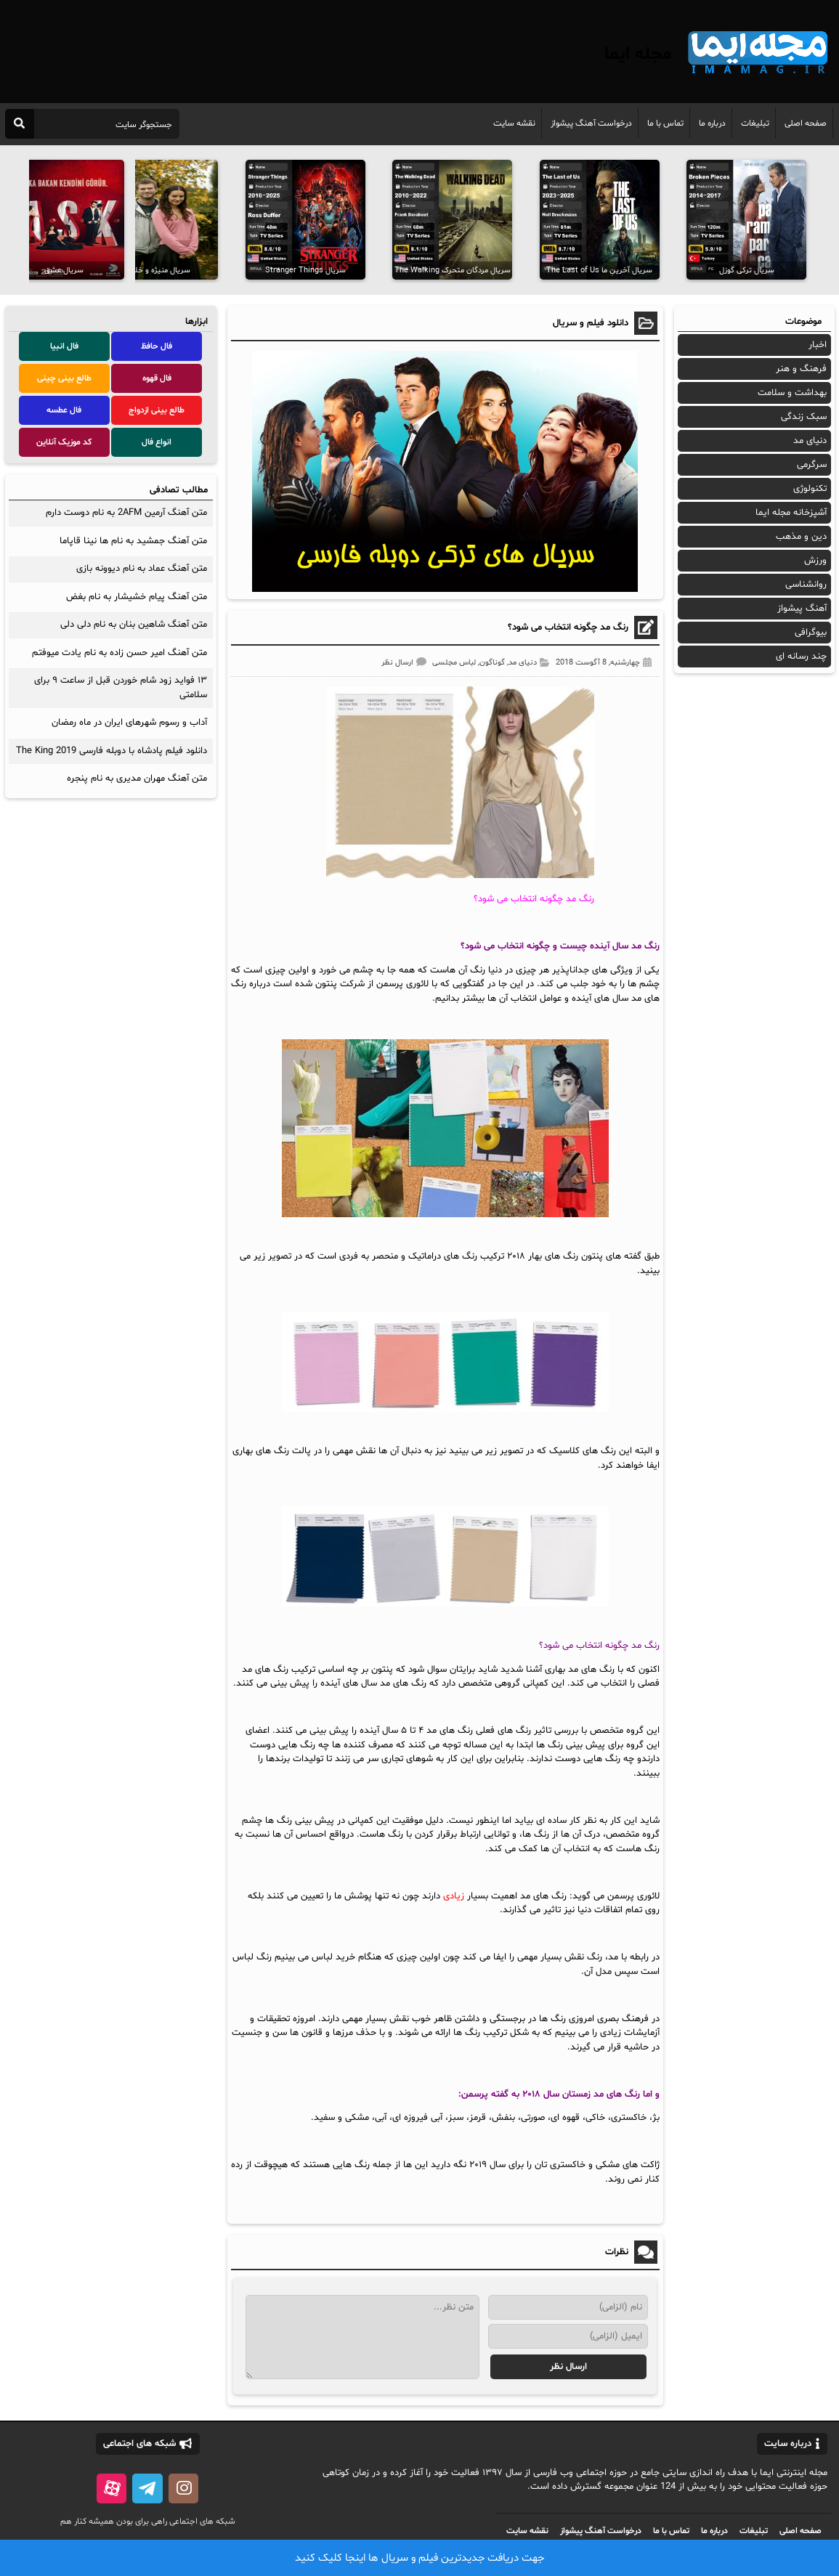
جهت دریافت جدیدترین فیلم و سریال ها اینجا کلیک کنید (419, 2558)
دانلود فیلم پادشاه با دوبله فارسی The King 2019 (111, 750)
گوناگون (492, 662)
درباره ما (712, 123)
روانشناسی (806, 584)
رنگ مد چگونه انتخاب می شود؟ (568, 627)
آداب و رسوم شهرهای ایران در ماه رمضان (129, 722)
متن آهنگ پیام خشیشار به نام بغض (136, 597)
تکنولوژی (810, 488)
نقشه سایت (514, 123)
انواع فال (156, 442)
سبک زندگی (804, 416)
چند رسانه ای (801, 656)
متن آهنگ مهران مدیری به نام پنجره (137, 778)
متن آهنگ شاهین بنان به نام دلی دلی (133, 624)
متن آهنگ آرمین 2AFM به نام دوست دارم (126, 512)
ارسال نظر (397, 662)
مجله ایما (637, 54)
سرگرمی (812, 464)
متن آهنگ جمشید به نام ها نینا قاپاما (133, 541)
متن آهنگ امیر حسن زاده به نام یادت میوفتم (119, 652)
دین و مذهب (801, 536)
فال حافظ (156, 346)
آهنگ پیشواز (802, 608)
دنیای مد (522, 662)
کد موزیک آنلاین (64, 442)
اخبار (817, 345)
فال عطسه (63, 410)
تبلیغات (755, 123)
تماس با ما (665, 123)
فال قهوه (156, 378)
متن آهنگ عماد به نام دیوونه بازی (141, 568)
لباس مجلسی (454, 662)
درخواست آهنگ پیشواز (591, 123)
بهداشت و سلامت (792, 392)
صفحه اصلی (806, 123)
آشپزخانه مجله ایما (791, 512)
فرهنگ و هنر (801, 368)
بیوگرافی (811, 632)
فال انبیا (64, 346)
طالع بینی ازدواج (157, 410)
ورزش (815, 560)
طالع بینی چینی (64, 378)
